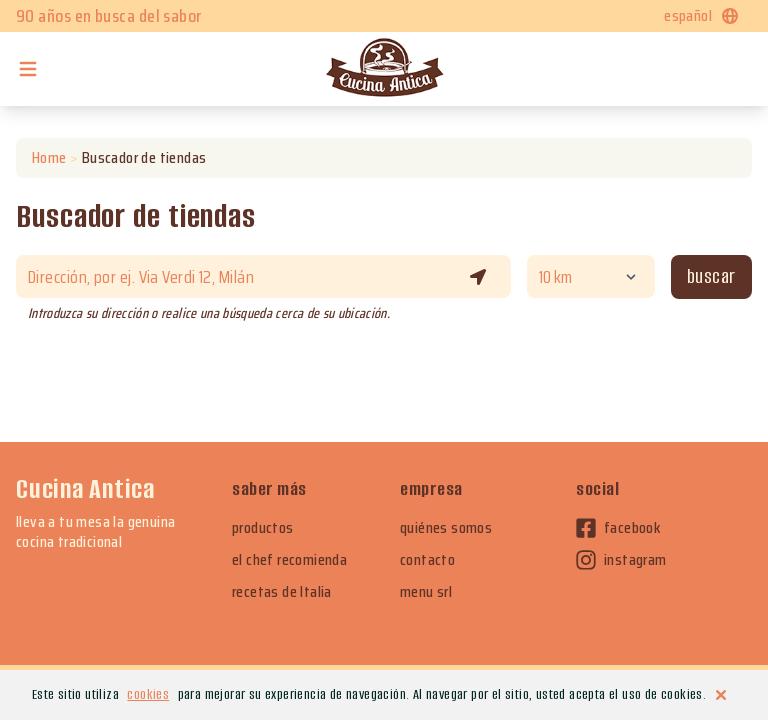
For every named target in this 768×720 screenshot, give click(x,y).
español (702, 15)
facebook (618, 528)
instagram (621, 560)
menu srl (426, 592)
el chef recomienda (289, 560)
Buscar (711, 276)
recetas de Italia (282, 592)
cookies (148, 694)
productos (263, 528)
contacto (427, 560)
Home (49, 157)
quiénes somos (446, 528)
